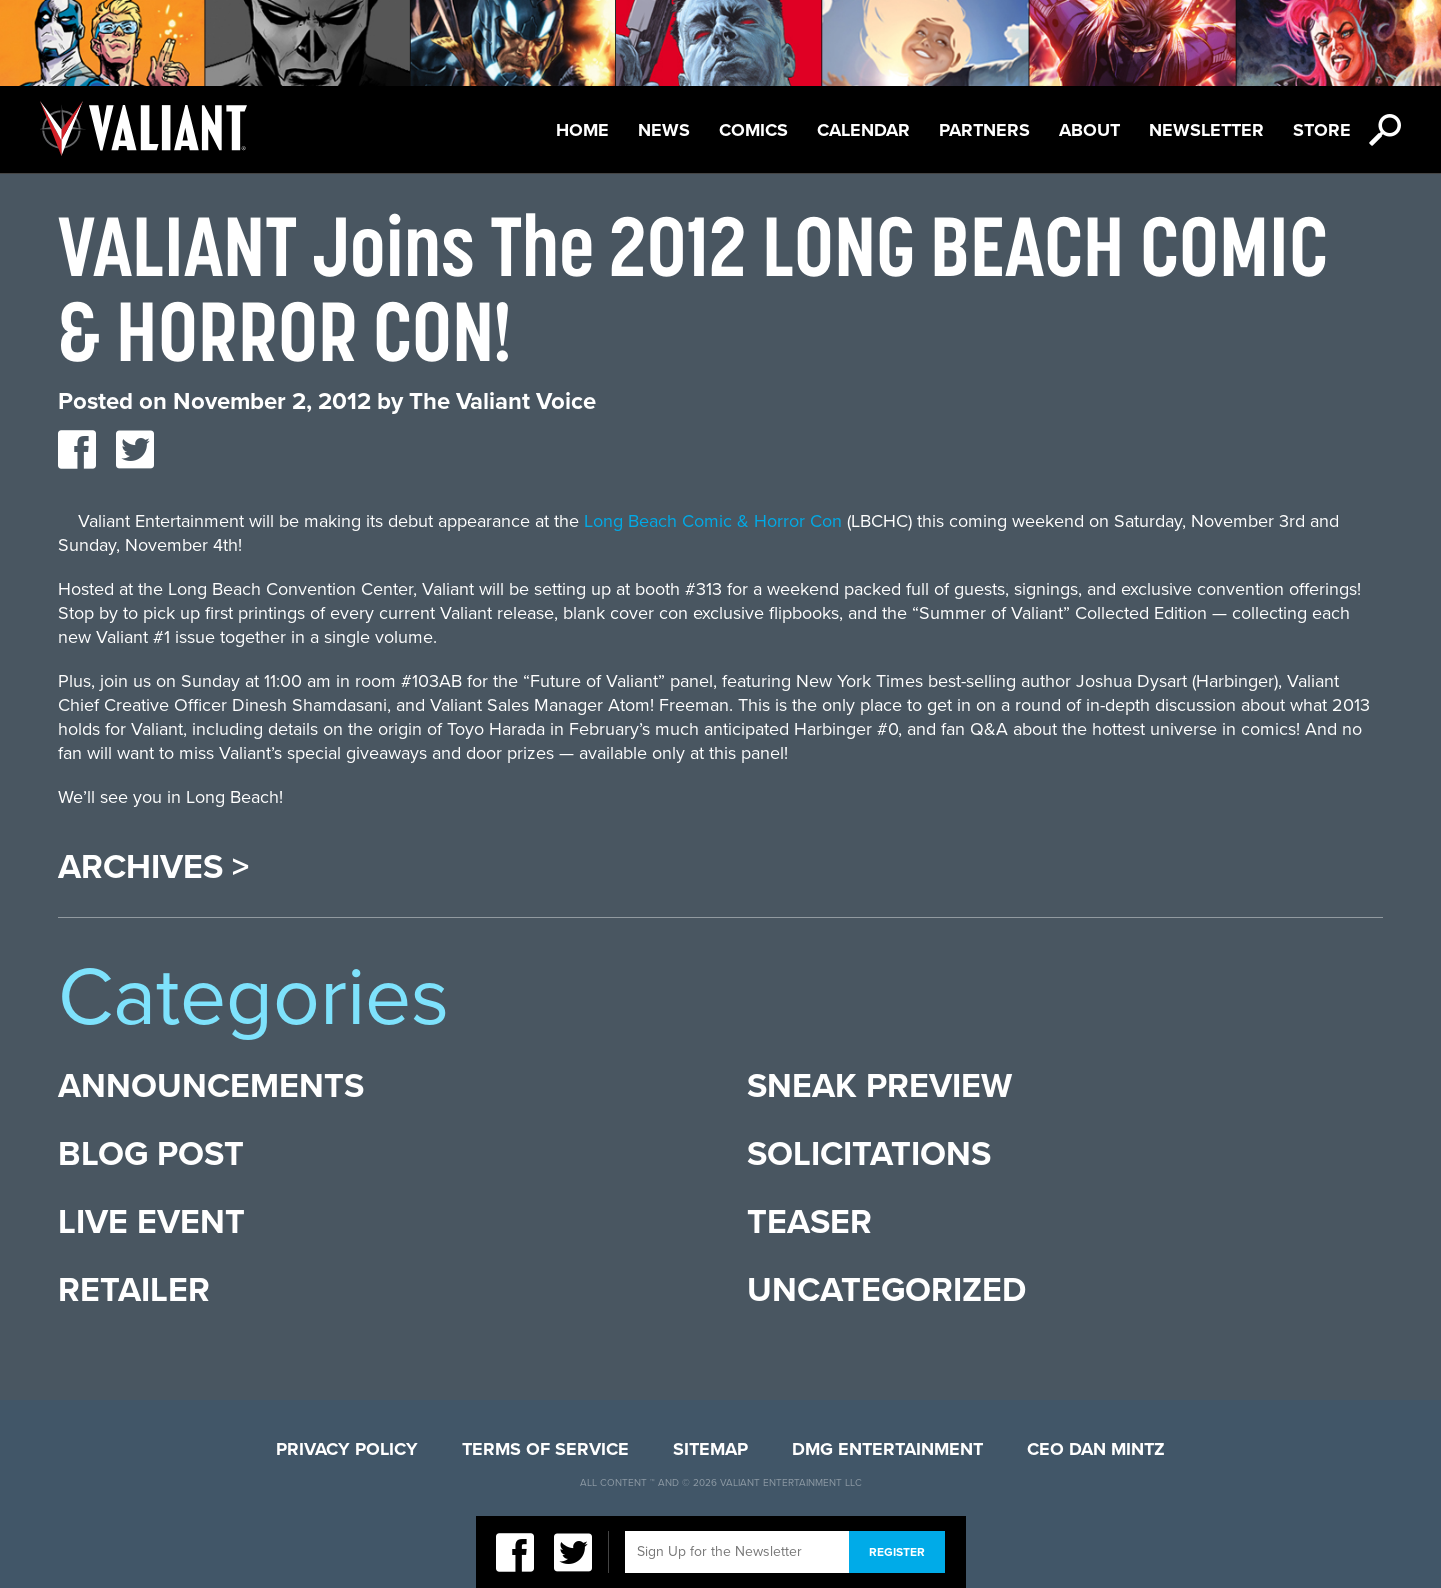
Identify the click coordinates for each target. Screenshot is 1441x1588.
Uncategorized (886, 1290)
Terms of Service (545, 1449)
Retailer (134, 1290)
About (1089, 130)
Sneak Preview (879, 1086)
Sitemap (710, 1449)
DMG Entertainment (887, 1449)
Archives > (153, 868)
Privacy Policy (347, 1449)
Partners (984, 130)
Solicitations (869, 1154)
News (664, 130)
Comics (753, 130)
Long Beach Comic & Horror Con (713, 521)
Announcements (211, 1086)
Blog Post (151, 1154)
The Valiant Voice (502, 401)
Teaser (809, 1222)
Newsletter (1206, 130)
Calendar (863, 130)
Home (582, 130)
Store (1322, 130)
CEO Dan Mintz (1096, 1449)
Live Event (151, 1222)
